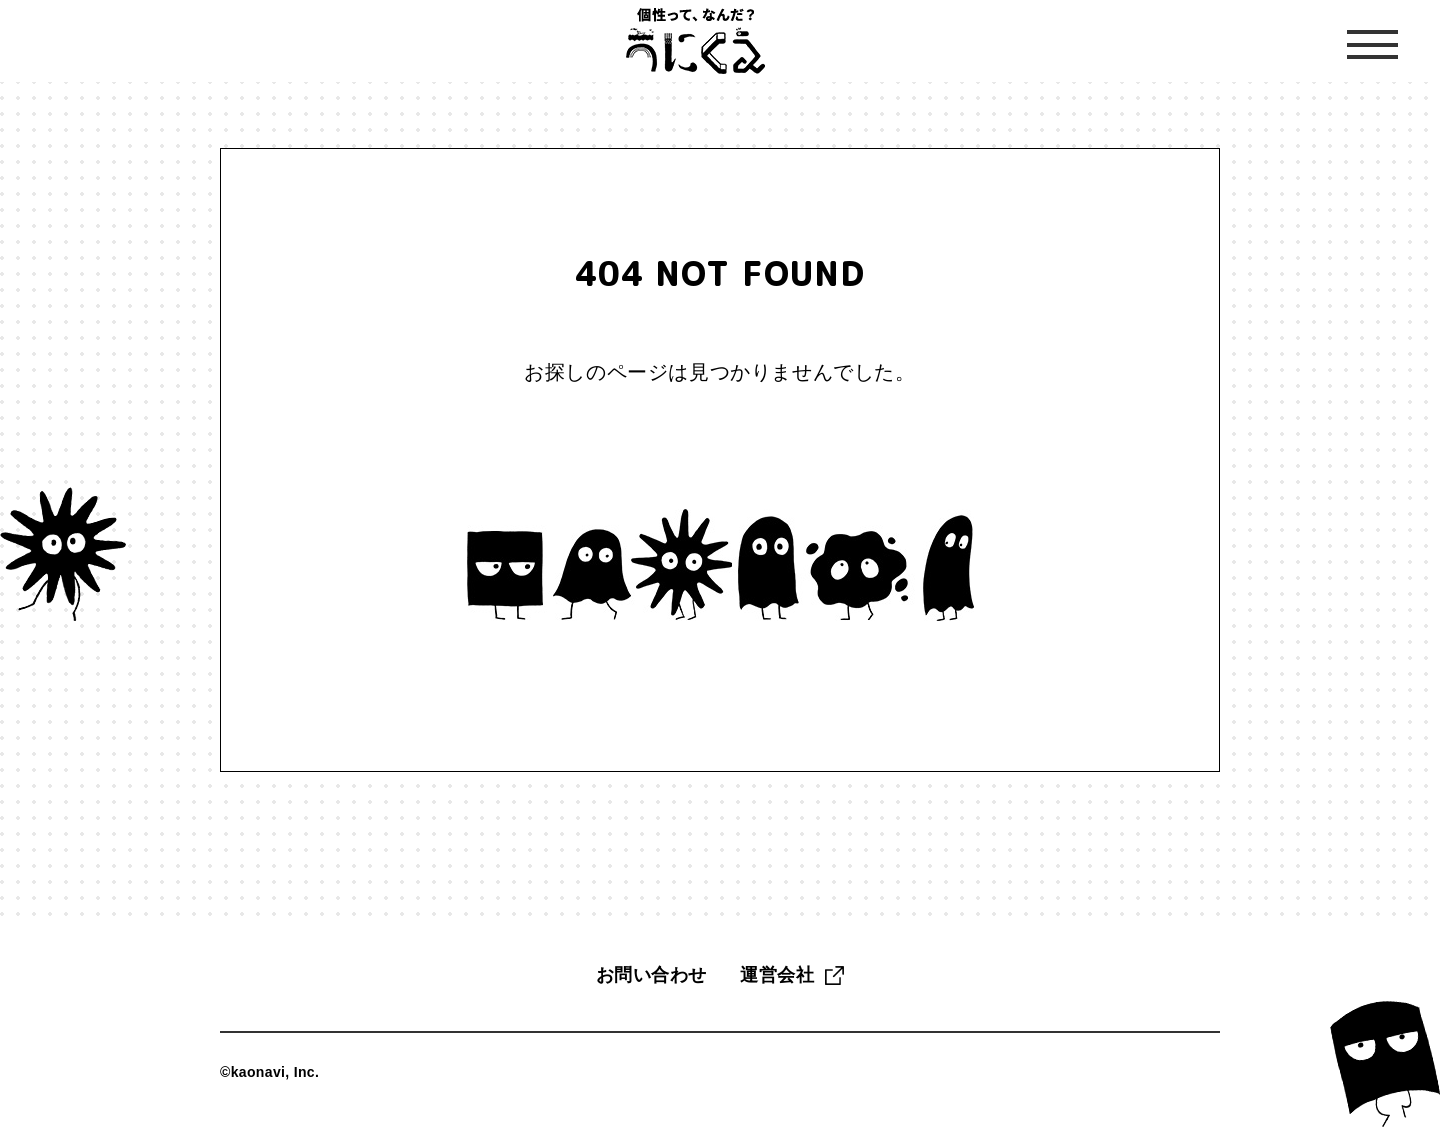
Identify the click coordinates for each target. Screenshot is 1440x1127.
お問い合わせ (651, 975)
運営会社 (777, 975)
